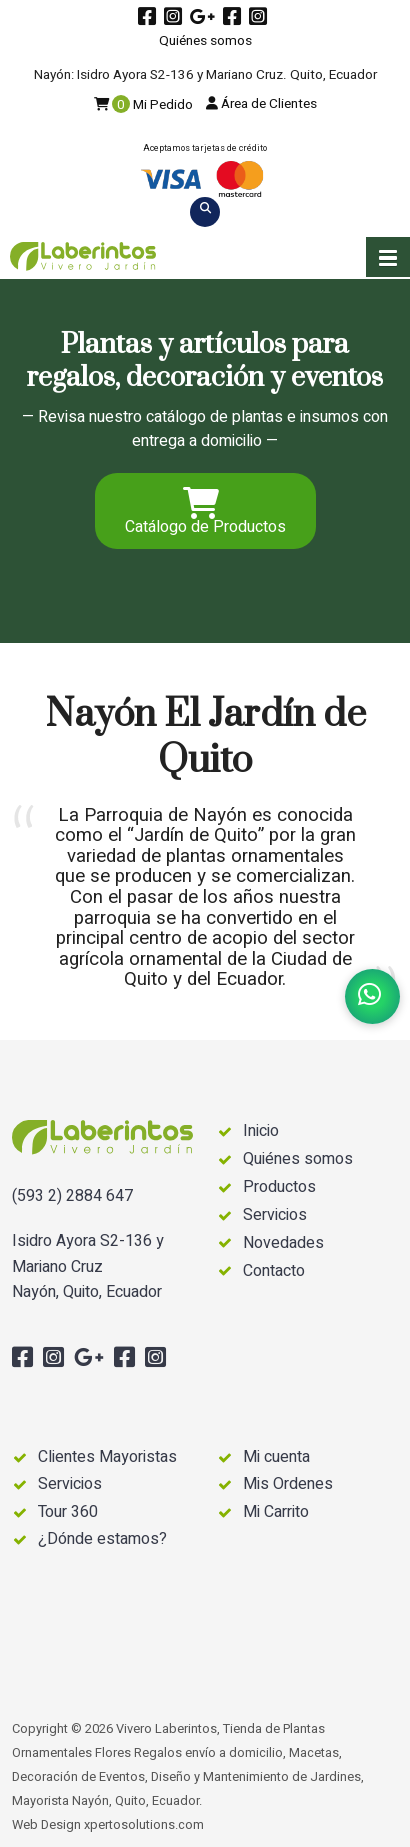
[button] (388, 257)
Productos (279, 1187)
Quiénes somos (205, 41)
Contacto (274, 1271)
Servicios (275, 1215)
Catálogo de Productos (205, 513)
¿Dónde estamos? (102, 1539)
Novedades (283, 1243)
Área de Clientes (261, 104)
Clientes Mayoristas (107, 1457)
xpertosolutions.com (144, 1825)
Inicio (261, 1131)
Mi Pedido (143, 105)
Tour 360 (68, 1512)
